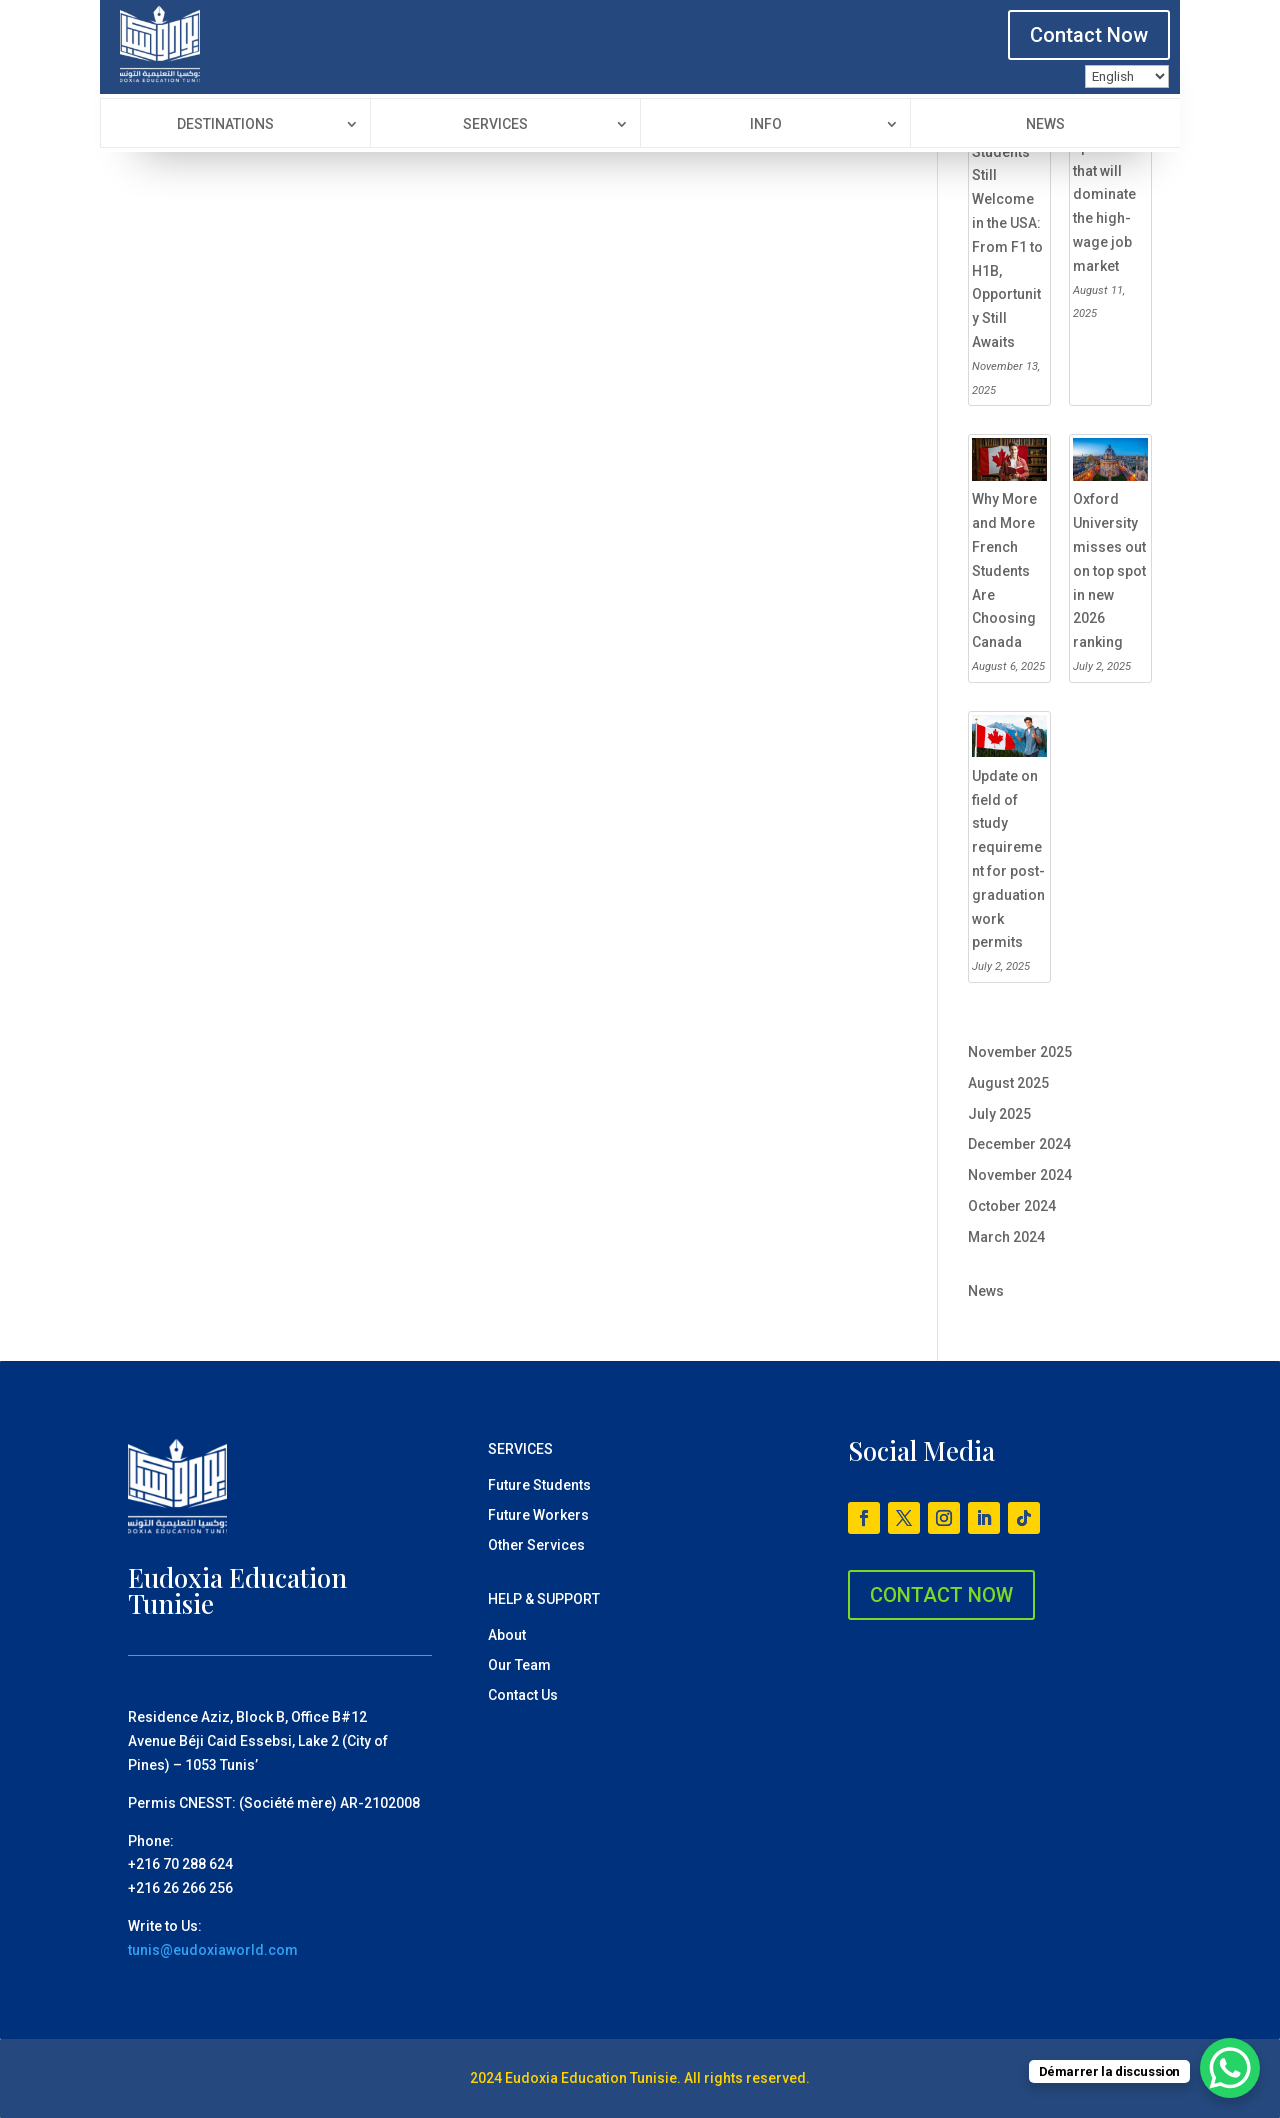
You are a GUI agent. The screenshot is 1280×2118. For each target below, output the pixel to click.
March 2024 (1006, 1237)
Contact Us (523, 1695)
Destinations (225, 124)
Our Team (519, 1665)
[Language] (1127, 76)
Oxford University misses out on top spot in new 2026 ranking (1109, 570)
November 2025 (1020, 1052)
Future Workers (538, 1515)
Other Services (536, 1545)
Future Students (539, 1485)
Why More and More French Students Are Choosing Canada (1004, 570)
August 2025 (1008, 1083)
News (1045, 124)
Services (495, 124)
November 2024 (1020, 1175)
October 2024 (1012, 1206)
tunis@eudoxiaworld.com (213, 1950)
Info (766, 124)
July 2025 (999, 1114)
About (507, 1635)
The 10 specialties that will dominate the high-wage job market (1109, 194)
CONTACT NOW (941, 1595)
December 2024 (1019, 1144)
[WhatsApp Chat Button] (1230, 2068)
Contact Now (1089, 35)
